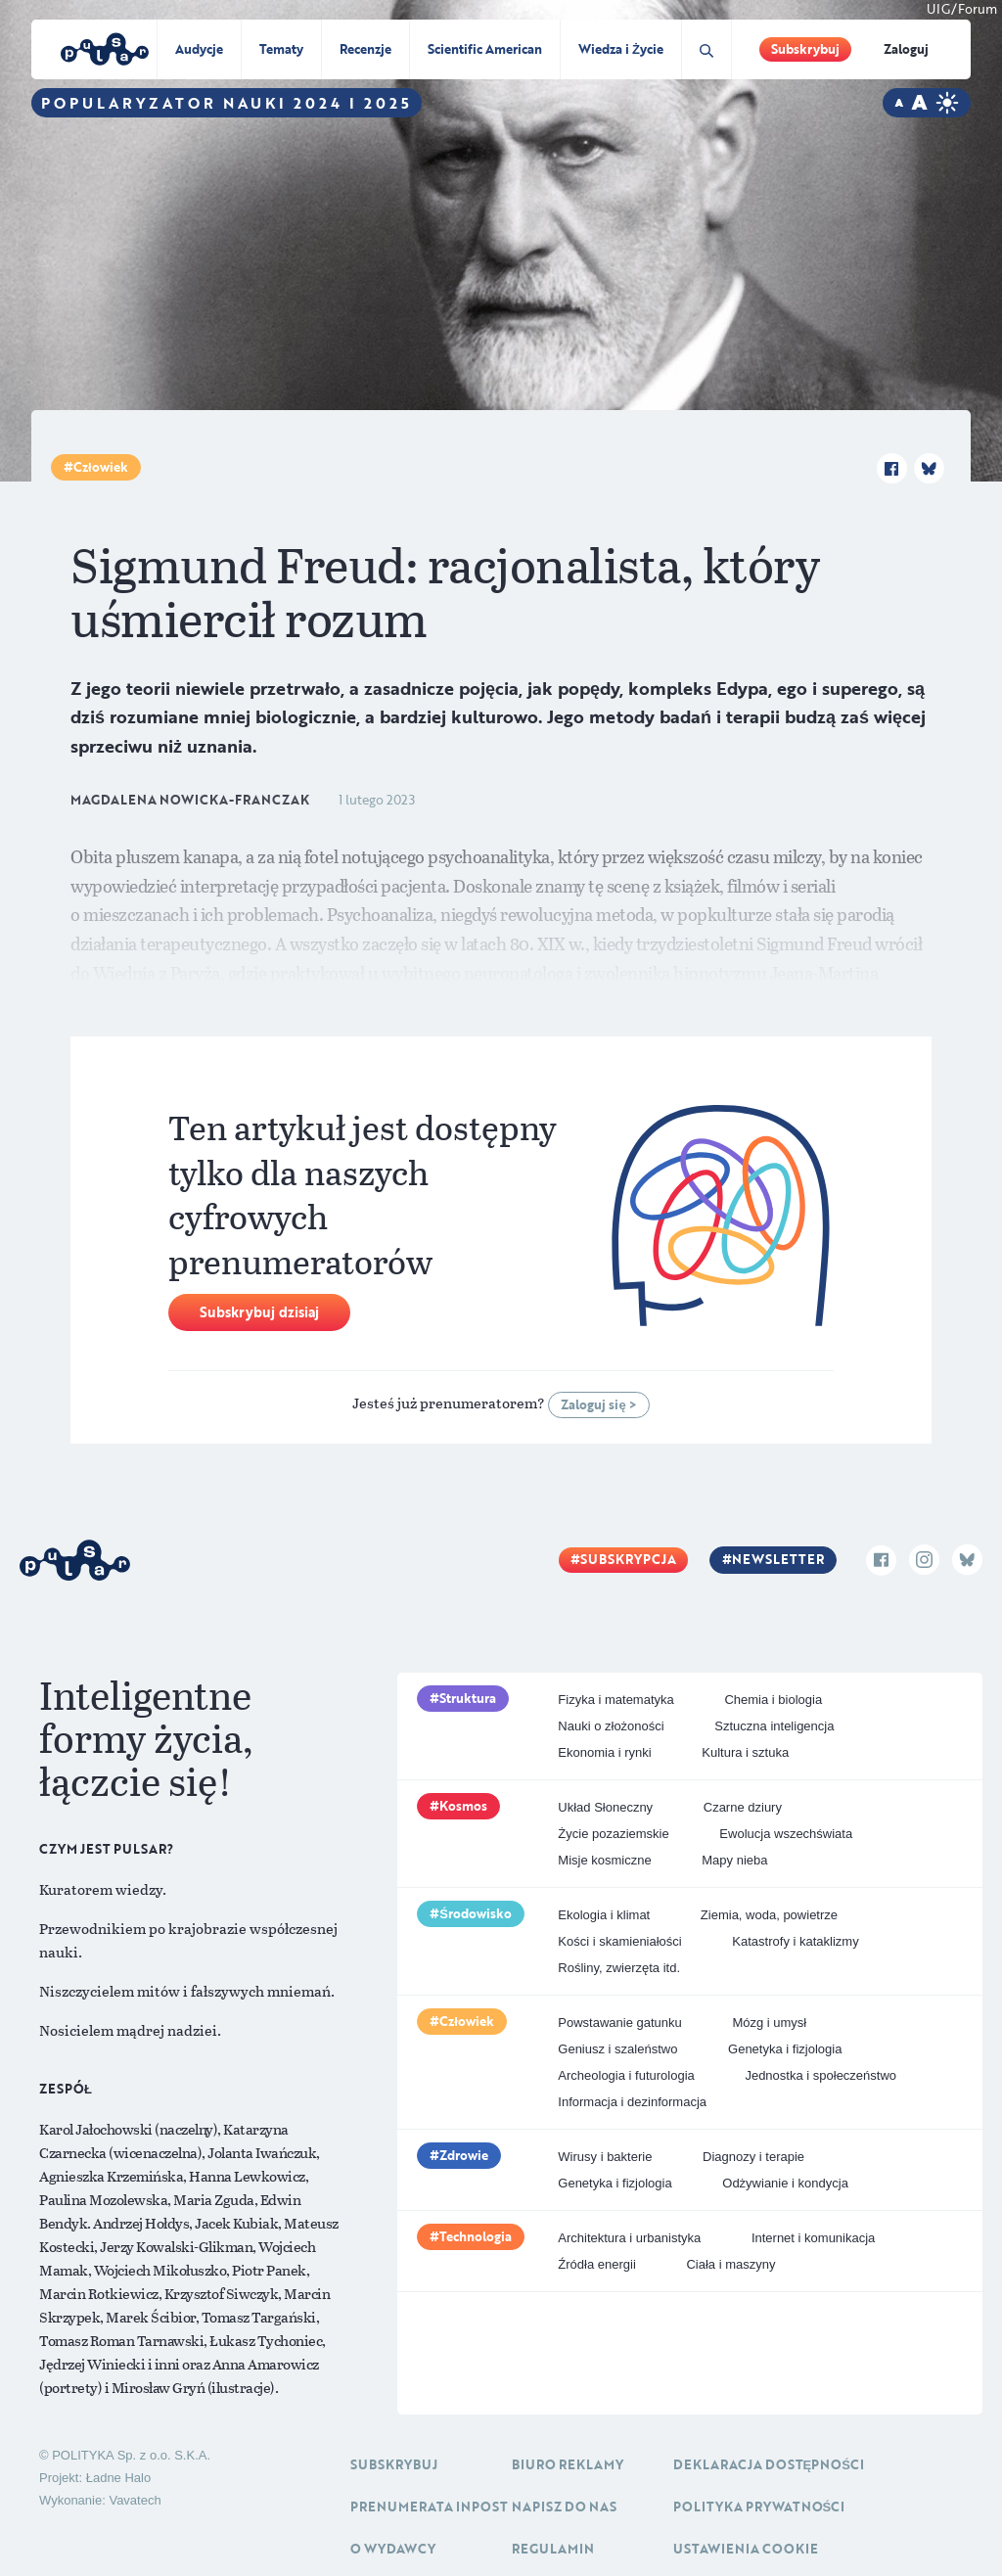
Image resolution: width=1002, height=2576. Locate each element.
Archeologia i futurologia (626, 2075)
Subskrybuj (805, 49)
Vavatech (134, 2500)
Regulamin (553, 2548)
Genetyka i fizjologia (785, 2049)
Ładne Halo (119, 2477)
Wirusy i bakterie (605, 2156)
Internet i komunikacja (813, 2238)
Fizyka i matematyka (615, 1699)
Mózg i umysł (769, 2022)
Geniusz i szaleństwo (617, 2049)
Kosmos (463, 1806)
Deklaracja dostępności (768, 2464)
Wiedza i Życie (620, 49)
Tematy (281, 49)
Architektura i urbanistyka (629, 2238)
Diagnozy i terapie (753, 2156)
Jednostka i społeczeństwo (820, 2075)
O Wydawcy (392, 2548)
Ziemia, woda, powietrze (769, 1915)
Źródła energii (597, 2264)
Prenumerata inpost (429, 2506)
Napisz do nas (564, 2506)
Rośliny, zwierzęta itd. (619, 1967)
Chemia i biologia (773, 1699)
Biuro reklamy (567, 2464)
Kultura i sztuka (745, 1752)
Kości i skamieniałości (619, 1941)
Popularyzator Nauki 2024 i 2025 (226, 103)
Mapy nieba (734, 1860)
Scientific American (485, 49)
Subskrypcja (628, 1559)
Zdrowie (463, 2155)
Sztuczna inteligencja (774, 1726)
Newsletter (778, 1559)
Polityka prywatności (759, 2506)
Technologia (475, 2236)
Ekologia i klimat (604, 1915)
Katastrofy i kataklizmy (795, 1941)
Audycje (199, 49)
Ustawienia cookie (745, 2548)
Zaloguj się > (598, 1404)
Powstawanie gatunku (619, 2022)
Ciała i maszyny (730, 2264)
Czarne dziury (743, 1807)
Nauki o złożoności (610, 1726)
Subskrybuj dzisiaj (259, 1312)
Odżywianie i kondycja (785, 2183)
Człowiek (100, 467)
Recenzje (365, 49)
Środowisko (475, 1913)
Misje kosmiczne (604, 1860)
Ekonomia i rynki (604, 1752)
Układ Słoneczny (605, 1807)
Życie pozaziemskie (613, 1833)
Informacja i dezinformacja (632, 2101)
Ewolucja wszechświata (785, 1833)
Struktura (467, 1698)
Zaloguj (906, 49)
